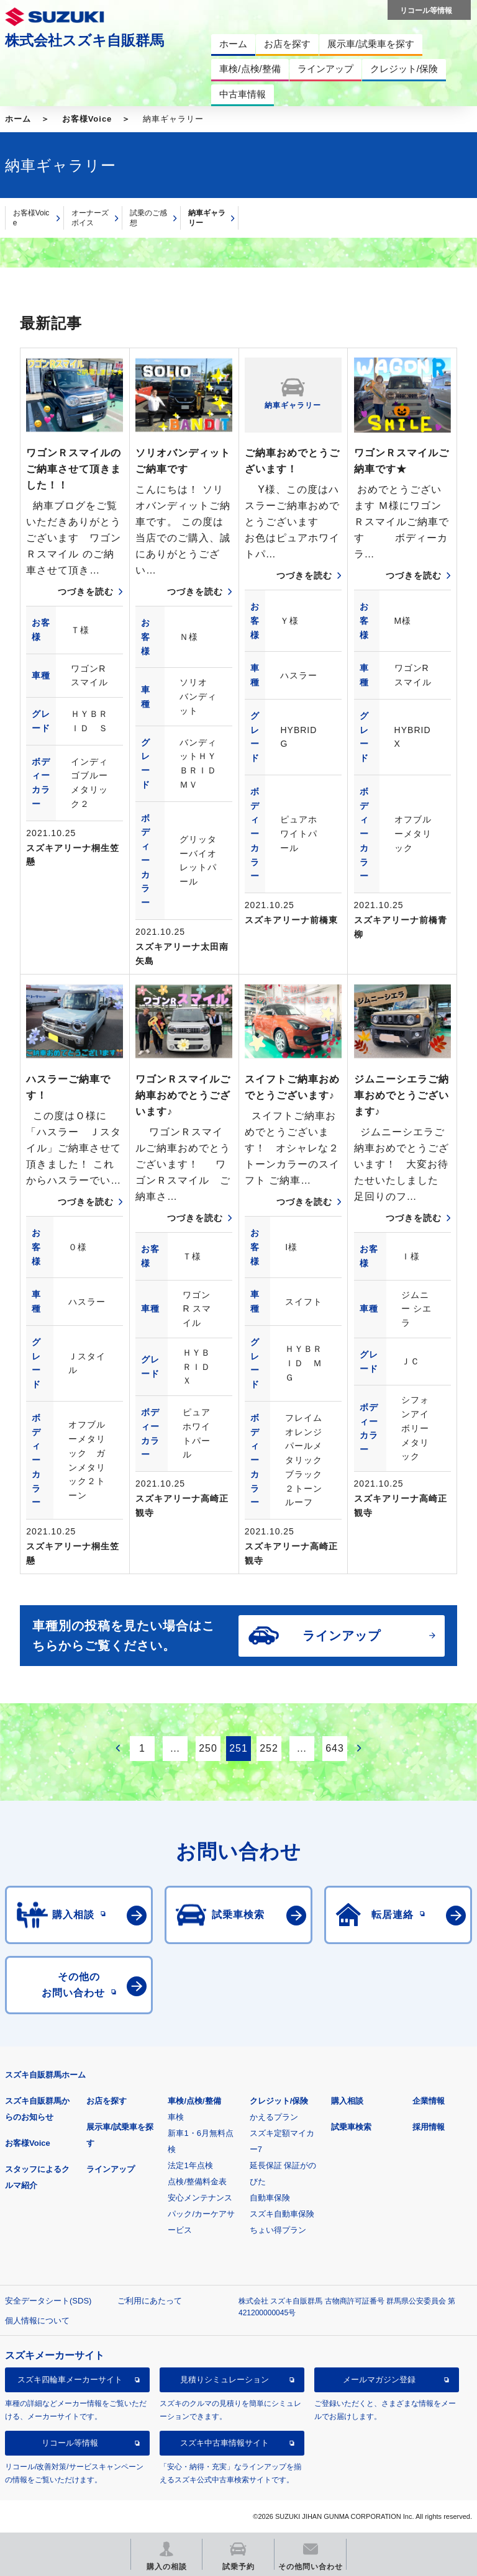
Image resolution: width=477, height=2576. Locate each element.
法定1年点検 (190, 2165)
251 (238, 1748)
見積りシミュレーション (224, 2379)
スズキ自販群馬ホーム (45, 2074)
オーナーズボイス (90, 218)
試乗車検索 (351, 2127)
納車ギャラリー (206, 218)
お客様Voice (87, 119)
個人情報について (37, 2320)
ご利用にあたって (149, 2300)
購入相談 (347, 2100)
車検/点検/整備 (194, 2100)
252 (269, 1748)
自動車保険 (270, 2197)
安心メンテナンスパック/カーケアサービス (201, 2214)
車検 (176, 2117)
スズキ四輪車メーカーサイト (69, 2379)
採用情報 (428, 2127)
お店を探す (106, 2100)
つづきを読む (86, 592)
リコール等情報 (70, 2443)
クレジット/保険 (279, 2100)
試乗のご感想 (148, 218)
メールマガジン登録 (379, 2379)
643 (334, 1748)
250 (208, 1748)
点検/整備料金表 (197, 2181)
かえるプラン (274, 2117)
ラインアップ (110, 2169)
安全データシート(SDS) (48, 2300)
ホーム (18, 119)
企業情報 (428, 2100)
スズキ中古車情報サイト (224, 2443)
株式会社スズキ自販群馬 (84, 40)
